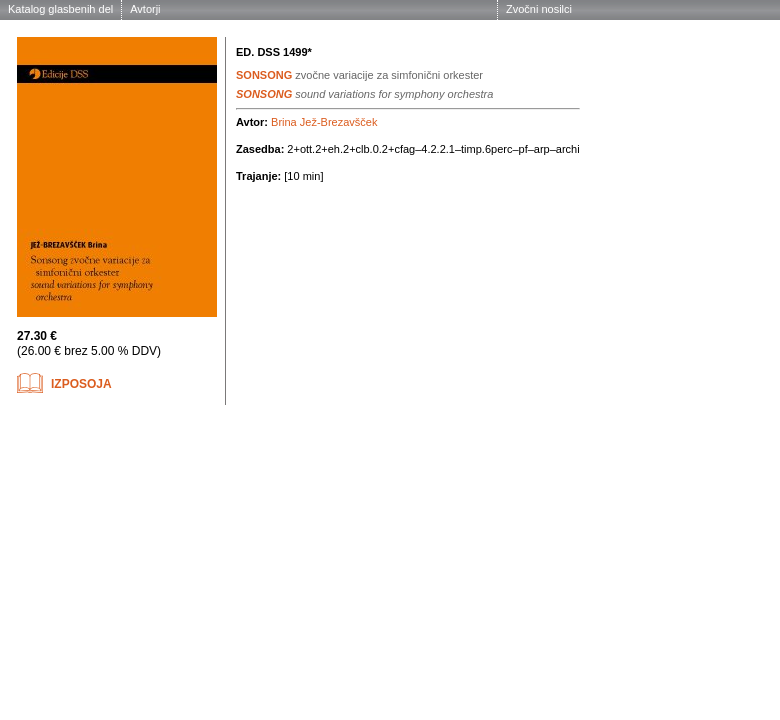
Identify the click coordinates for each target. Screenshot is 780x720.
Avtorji (145, 9)
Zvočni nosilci (539, 9)
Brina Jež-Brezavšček (324, 122)
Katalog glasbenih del (60, 9)
